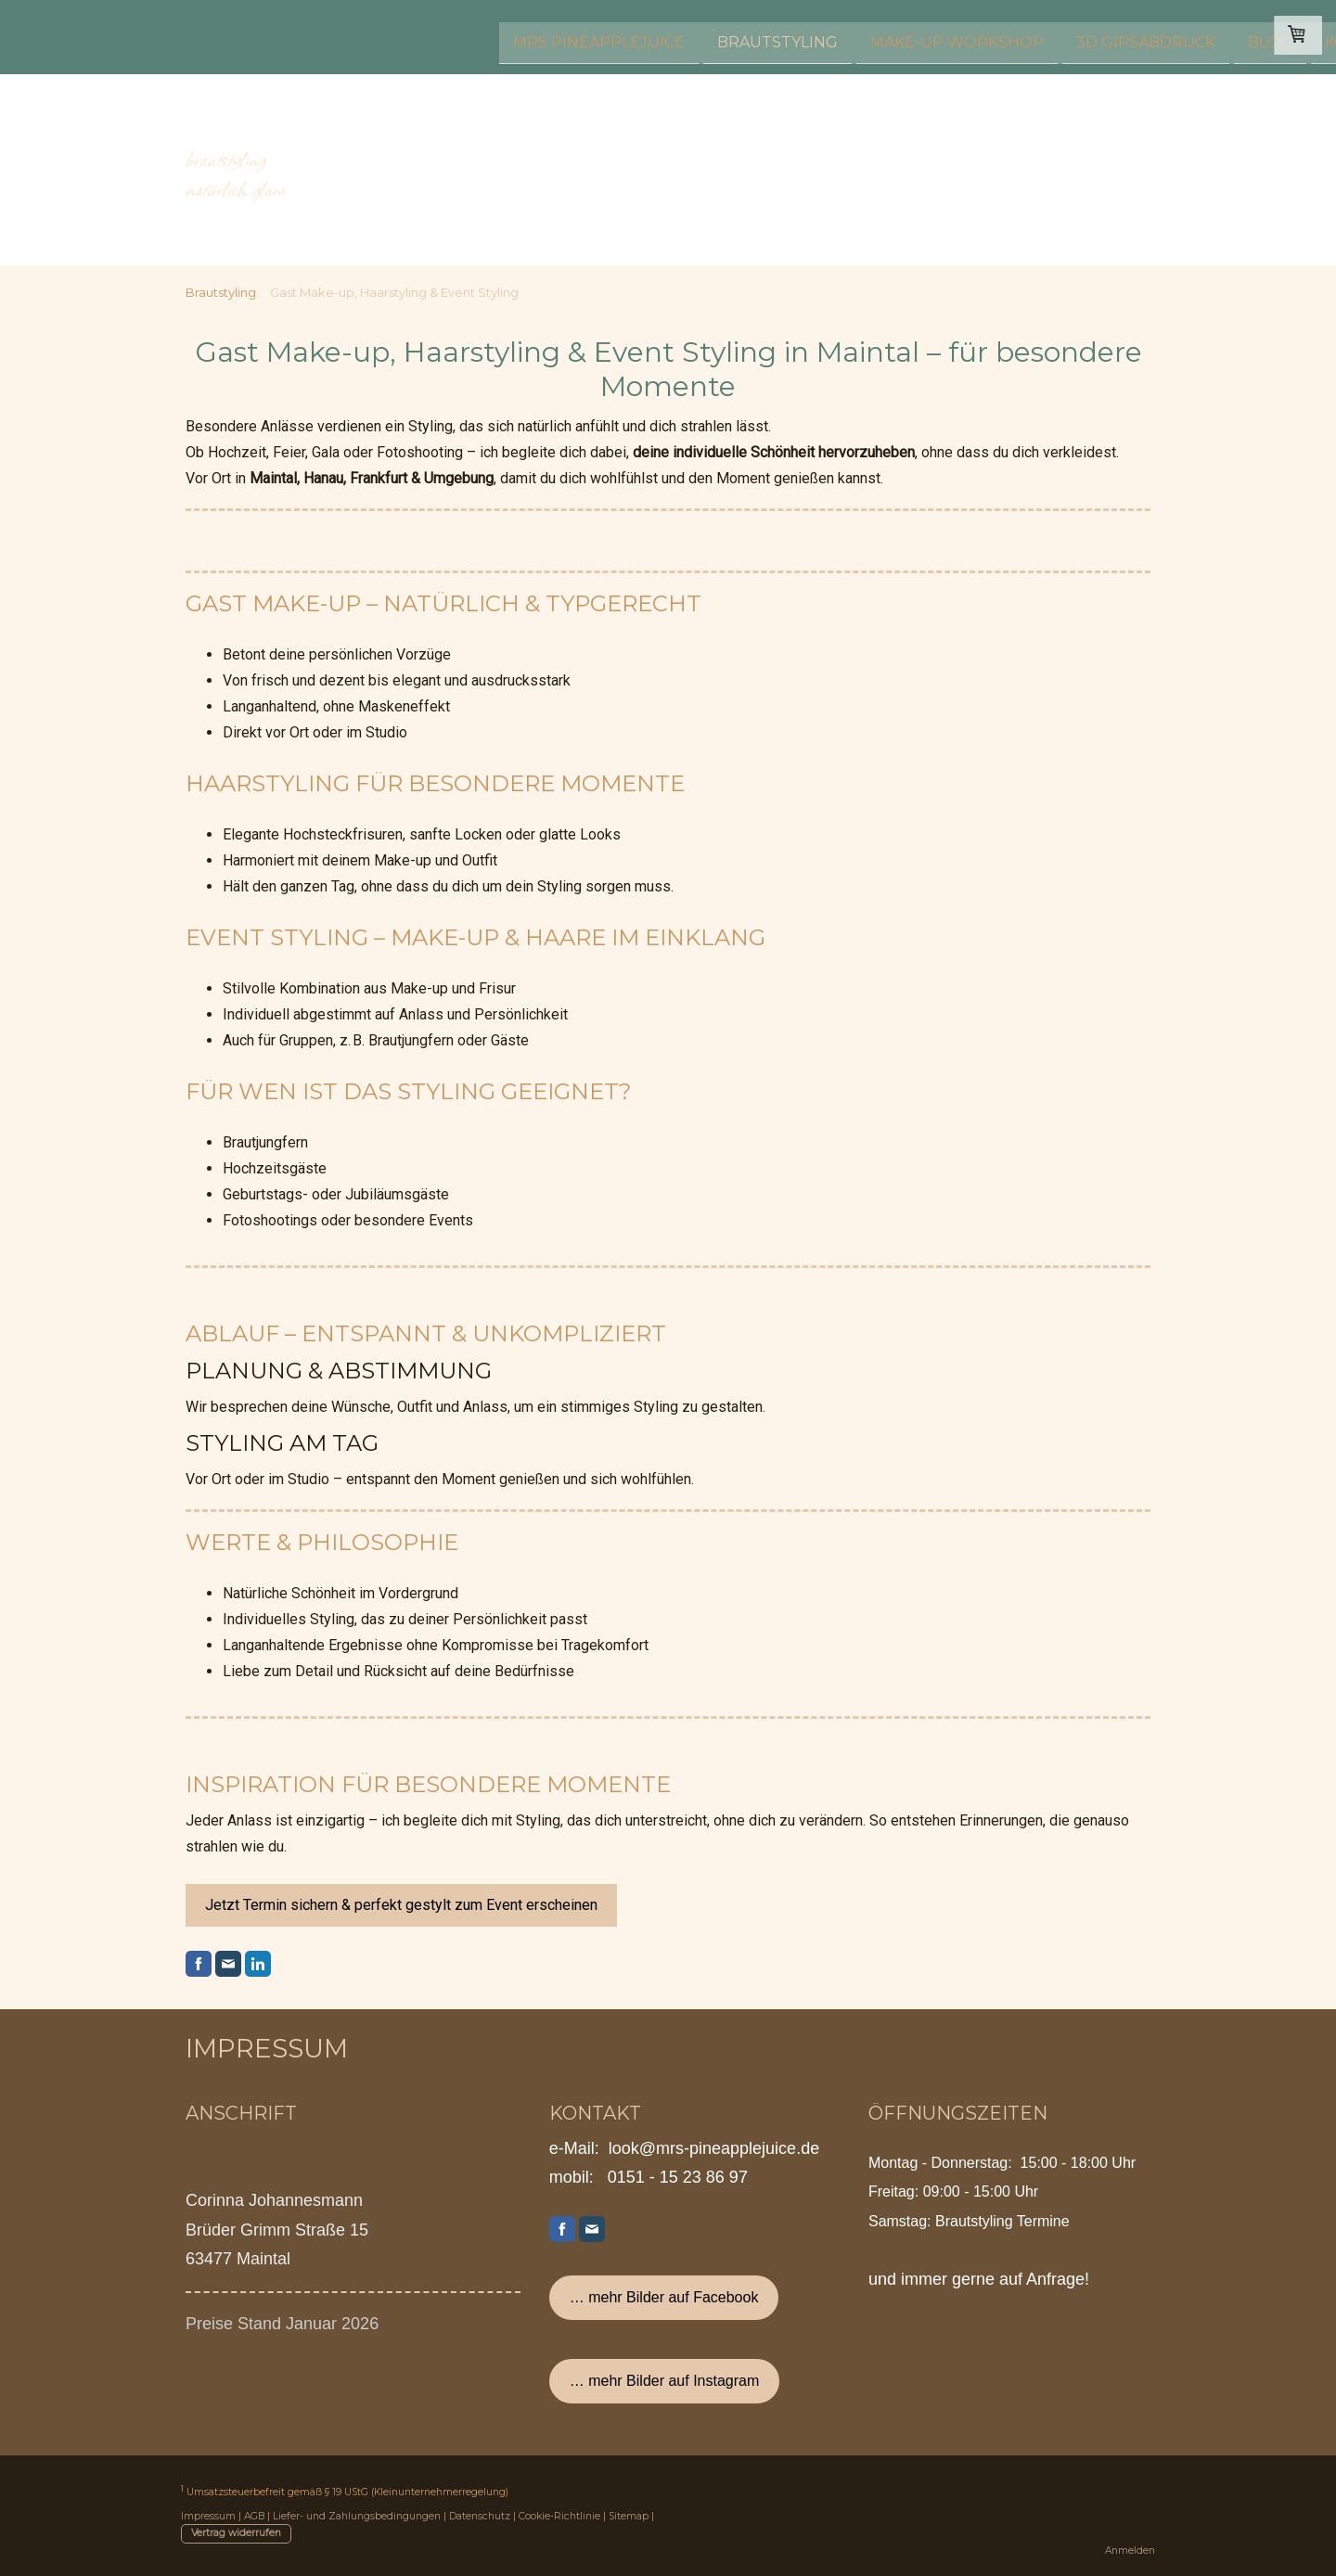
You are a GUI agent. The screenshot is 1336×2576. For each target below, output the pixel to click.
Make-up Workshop (639, 36)
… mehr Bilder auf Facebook (664, 2297)
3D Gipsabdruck (827, 36)
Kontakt (1043, 36)
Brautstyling (459, 36)
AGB (254, 2516)
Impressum (208, 2516)
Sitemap (629, 2516)
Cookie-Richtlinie (559, 2516)
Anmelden (1130, 2550)
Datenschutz (479, 2516)
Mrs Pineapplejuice (280, 36)
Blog (952, 36)
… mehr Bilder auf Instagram (665, 2381)
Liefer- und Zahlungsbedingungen (357, 2516)
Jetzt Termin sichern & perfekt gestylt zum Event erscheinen (401, 1905)
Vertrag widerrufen (236, 2533)
